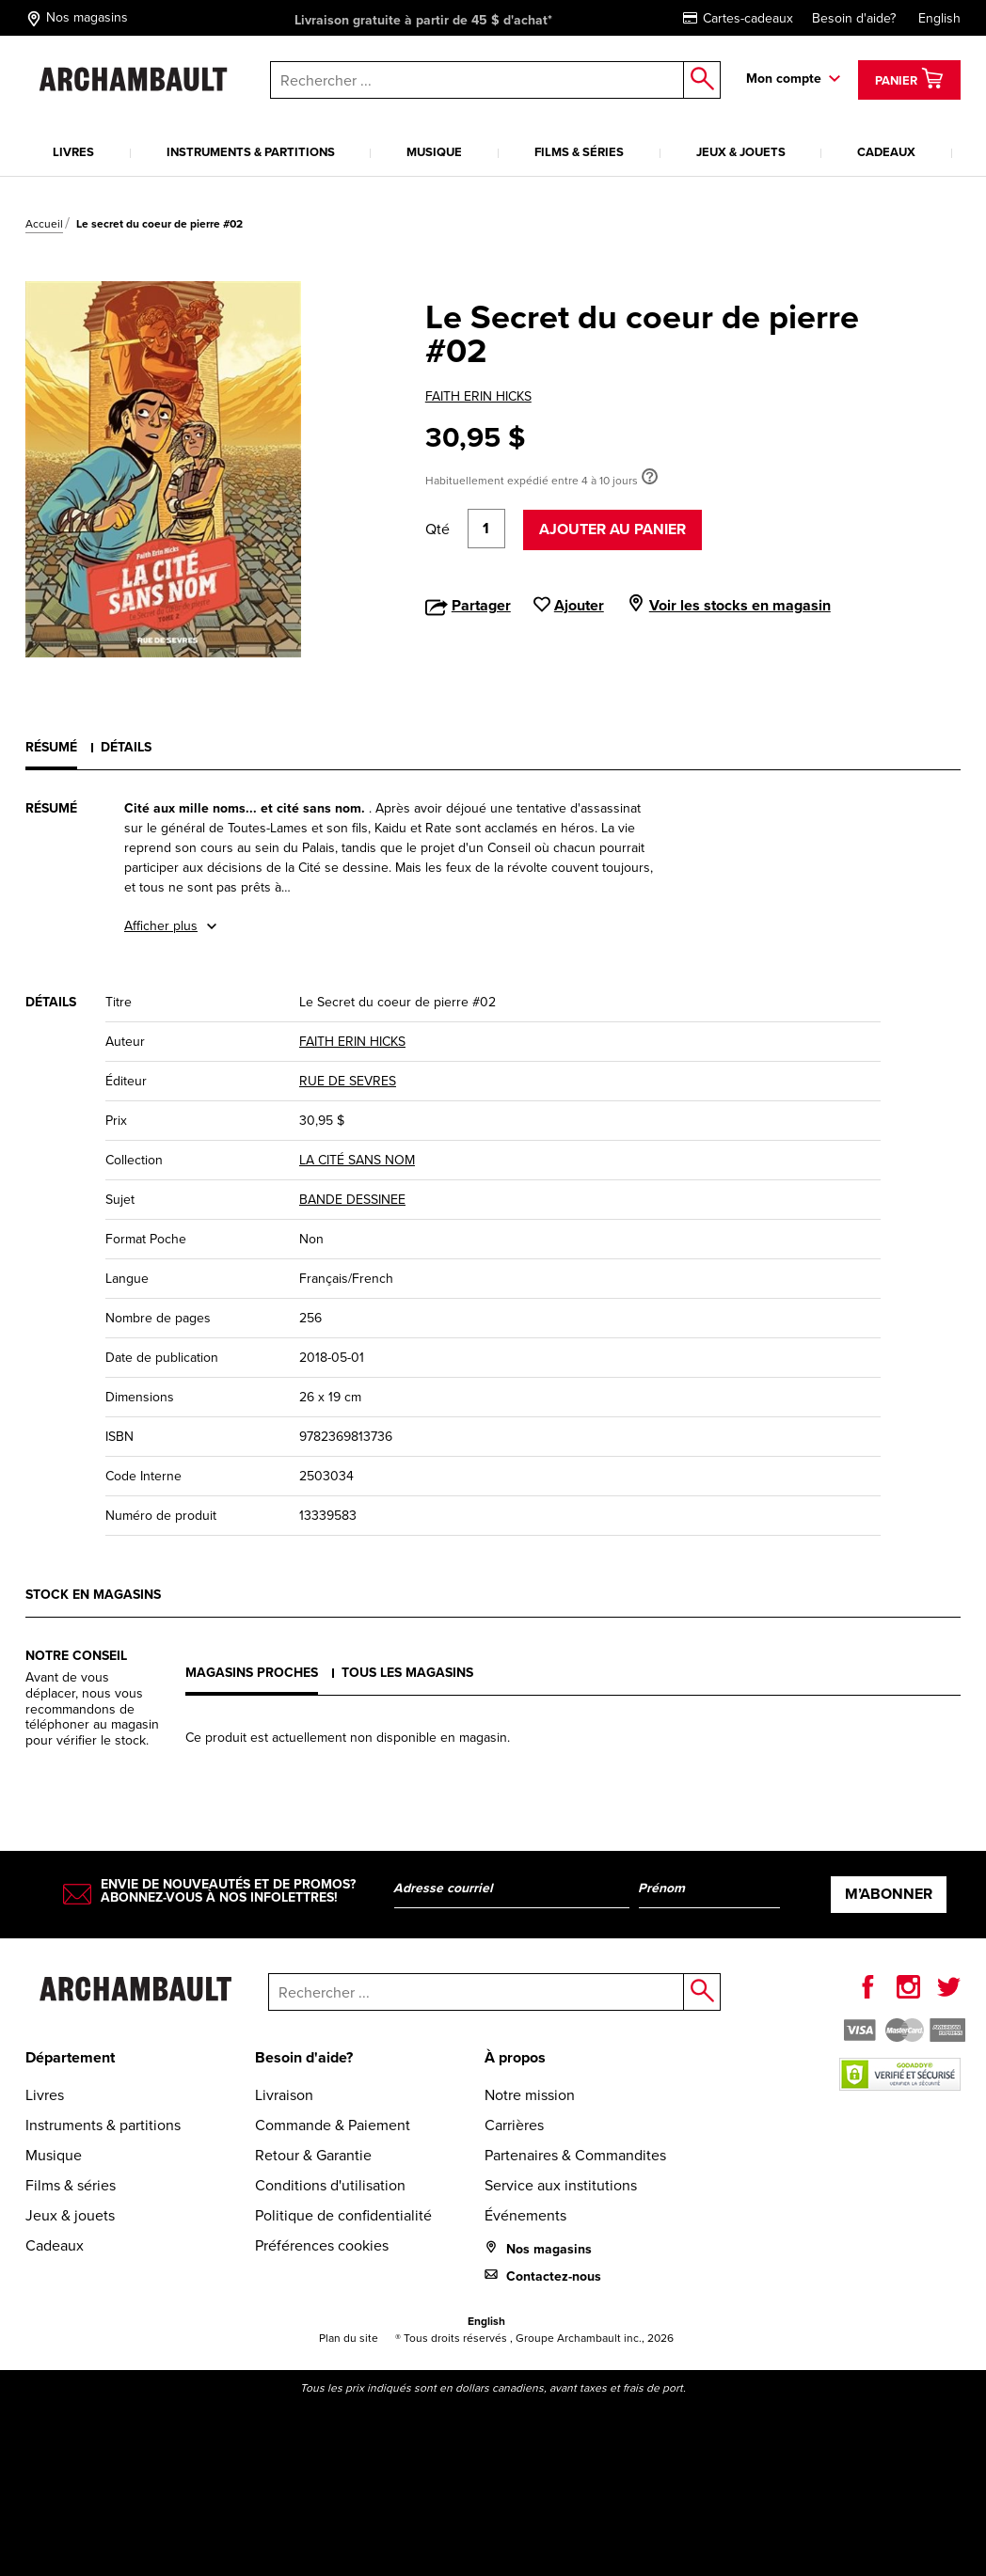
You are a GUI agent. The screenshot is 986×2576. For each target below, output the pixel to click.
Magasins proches (251, 1673)
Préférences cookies (322, 2245)
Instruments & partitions (251, 152)
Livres (73, 152)
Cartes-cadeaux (738, 18)
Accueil (44, 223)
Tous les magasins (407, 1673)
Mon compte (783, 78)
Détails (126, 747)
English (939, 18)
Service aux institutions (561, 2185)
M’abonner (888, 1893)
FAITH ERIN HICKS (478, 396)
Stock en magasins (93, 1594)
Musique (434, 152)
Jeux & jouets (741, 152)
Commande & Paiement (332, 2125)
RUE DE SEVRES (347, 1081)
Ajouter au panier (612, 529)
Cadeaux (886, 152)
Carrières (514, 2125)
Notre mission (530, 2095)
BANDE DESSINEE (352, 1199)
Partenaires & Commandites (575, 2155)
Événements (525, 2215)
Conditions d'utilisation (330, 2185)
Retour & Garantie (313, 2155)
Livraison (284, 2095)
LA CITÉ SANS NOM (357, 1160)
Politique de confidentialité (343, 2215)
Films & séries (579, 152)
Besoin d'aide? (854, 18)
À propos (515, 2057)
